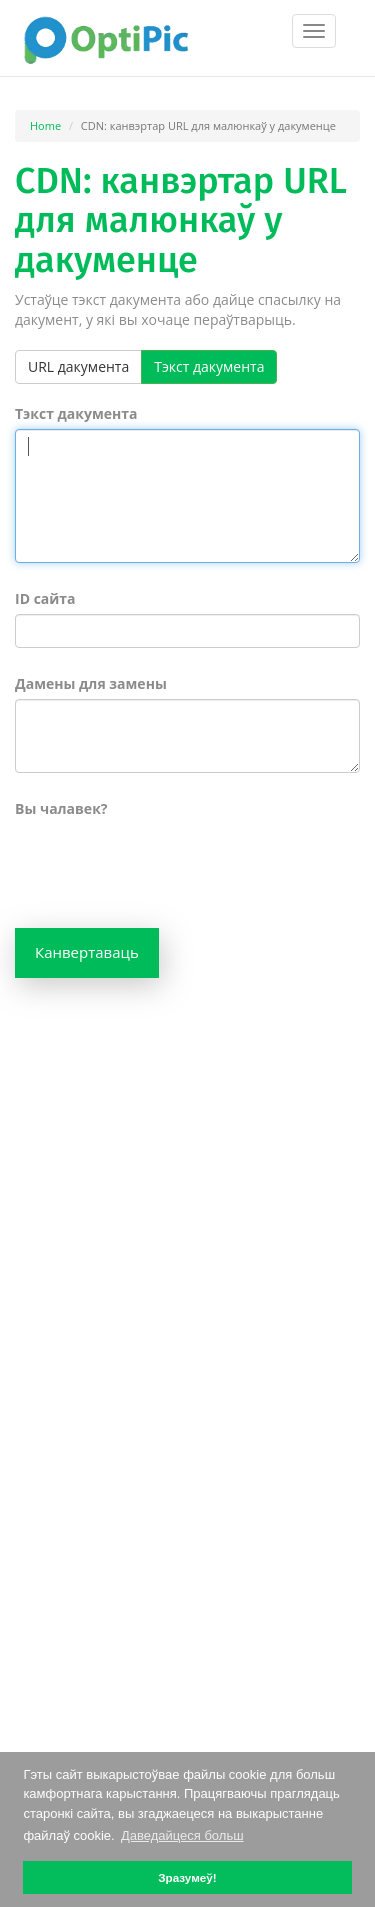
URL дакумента (78, 366)
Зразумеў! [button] (187, 1877)
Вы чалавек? (61, 808)
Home (45, 125)
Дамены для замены (91, 683)
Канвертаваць (87, 952)
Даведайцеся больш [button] (182, 1835)
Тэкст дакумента (209, 366)
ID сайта (45, 598)
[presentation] (167, 863)
